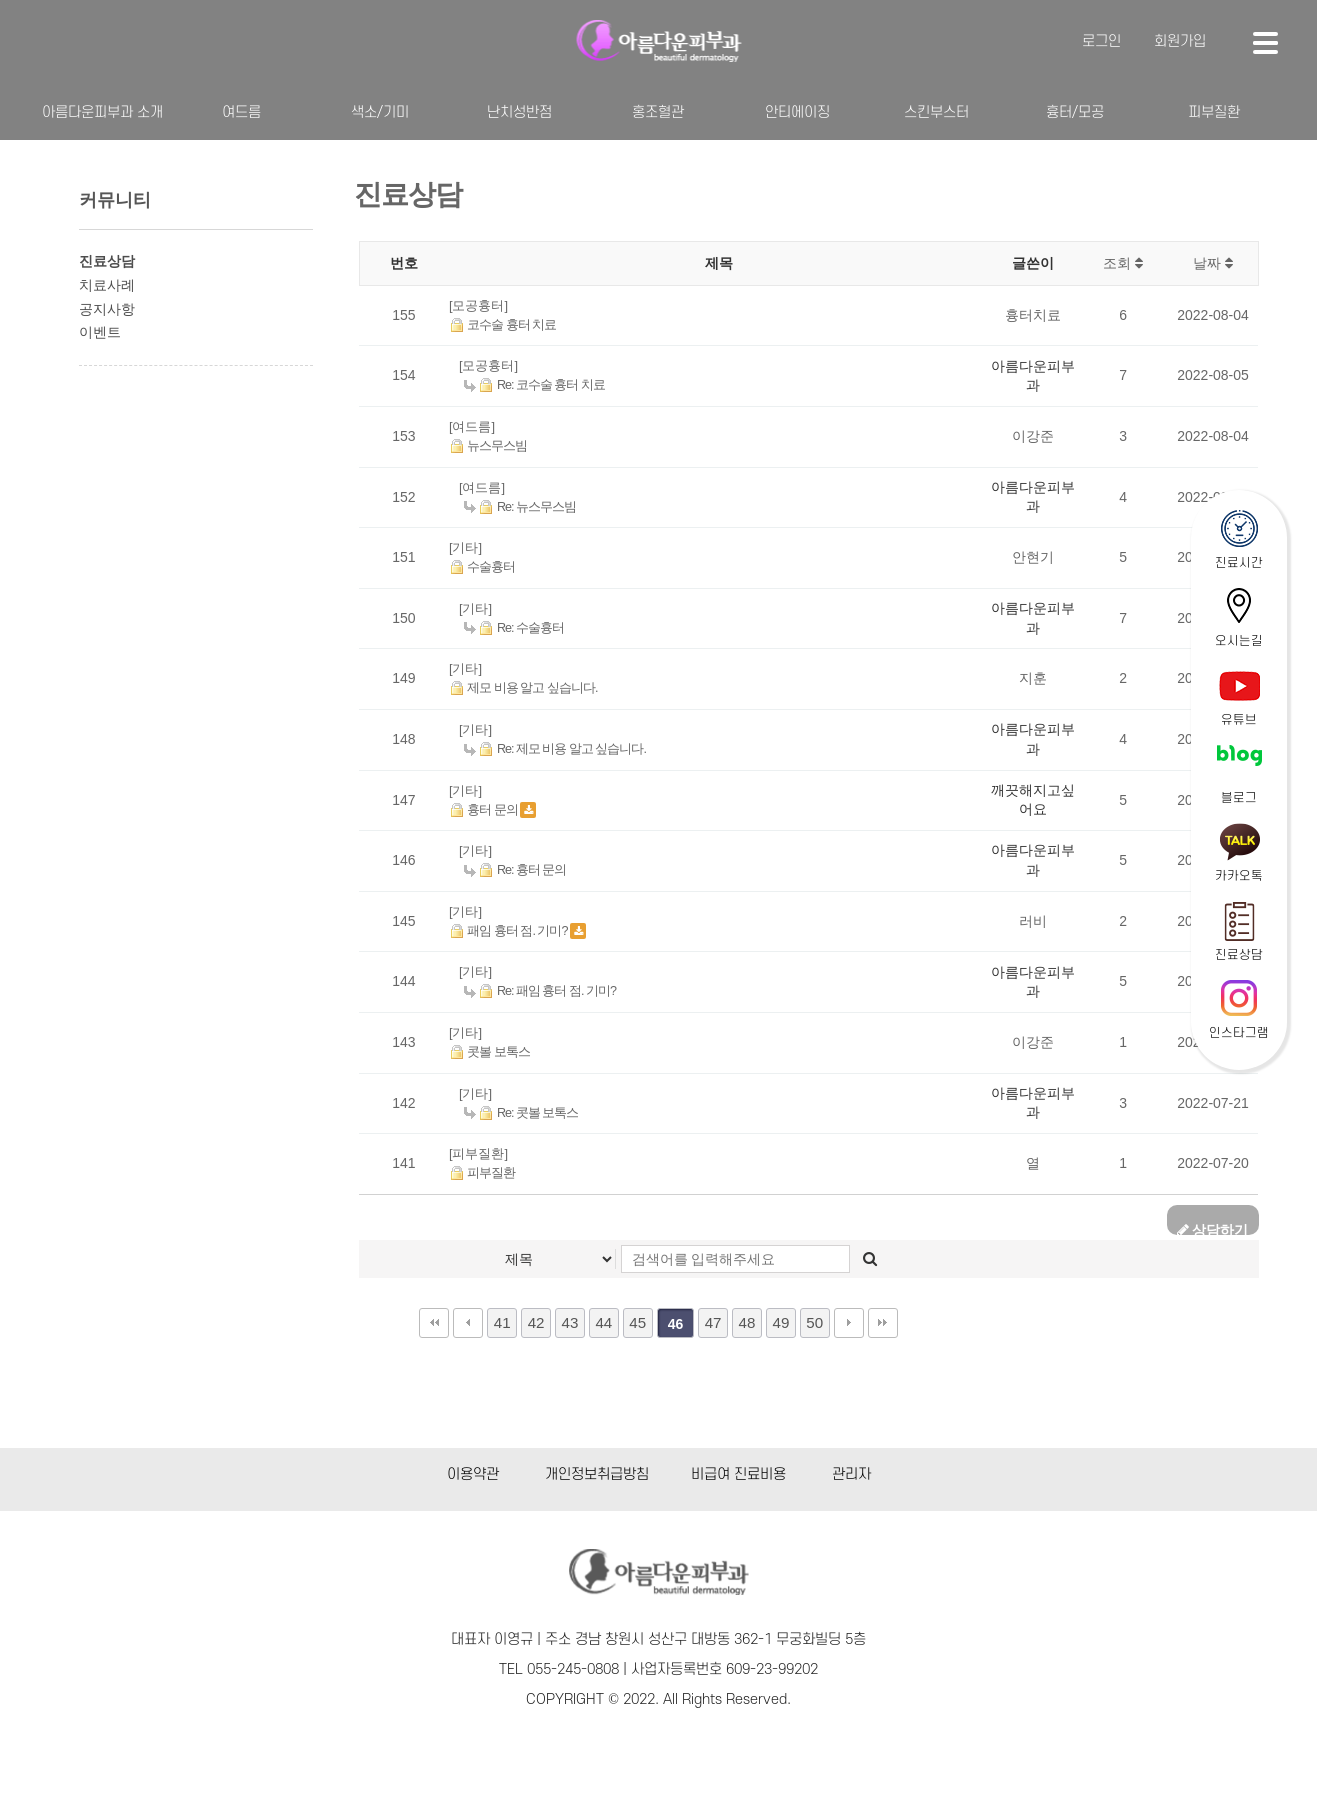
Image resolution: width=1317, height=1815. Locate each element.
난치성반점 (519, 112)
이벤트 (100, 332)
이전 (468, 1323)
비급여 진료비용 (738, 1474)
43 (570, 1322)
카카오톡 (1239, 876)
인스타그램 (1239, 1033)
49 (780, 1322)
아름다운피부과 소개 (102, 112)
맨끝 (883, 1323)
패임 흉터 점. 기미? (509, 931)
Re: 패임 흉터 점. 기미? (540, 991)
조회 (1123, 263)
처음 (434, 1323)
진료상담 (1239, 955)
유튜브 (1239, 720)
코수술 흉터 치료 (503, 325)
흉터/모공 (1075, 112)
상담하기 (1213, 1228)
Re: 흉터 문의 (515, 870)
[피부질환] (478, 1153)
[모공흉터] (478, 305)
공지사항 (107, 309)
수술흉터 (482, 567)
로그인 (1101, 41)
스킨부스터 (936, 112)
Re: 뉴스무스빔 (520, 507)
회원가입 (1180, 41)
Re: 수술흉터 (514, 628)
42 (536, 1322)
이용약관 (473, 1474)
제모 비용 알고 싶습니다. (523, 688)
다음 (849, 1323)
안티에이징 (797, 112)
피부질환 (1214, 112)
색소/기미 (380, 112)
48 (747, 1322)
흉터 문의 (485, 810)
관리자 (851, 1474)
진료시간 (1239, 563)
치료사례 (107, 285)
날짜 (1213, 263)
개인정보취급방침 (597, 1474)
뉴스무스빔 (488, 446)
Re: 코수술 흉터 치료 (534, 385)
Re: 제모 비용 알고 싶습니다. (555, 749)
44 (603, 1322)
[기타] (465, 547)
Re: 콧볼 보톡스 (521, 1113)
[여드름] (472, 426)
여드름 (241, 112)
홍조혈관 (658, 112)
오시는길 (1239, 641)
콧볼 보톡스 (489, 1052)
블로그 (1239, 798)
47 (713, 1322)
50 (814, 1322)
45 (637, 1322)
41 (502, 1322)
